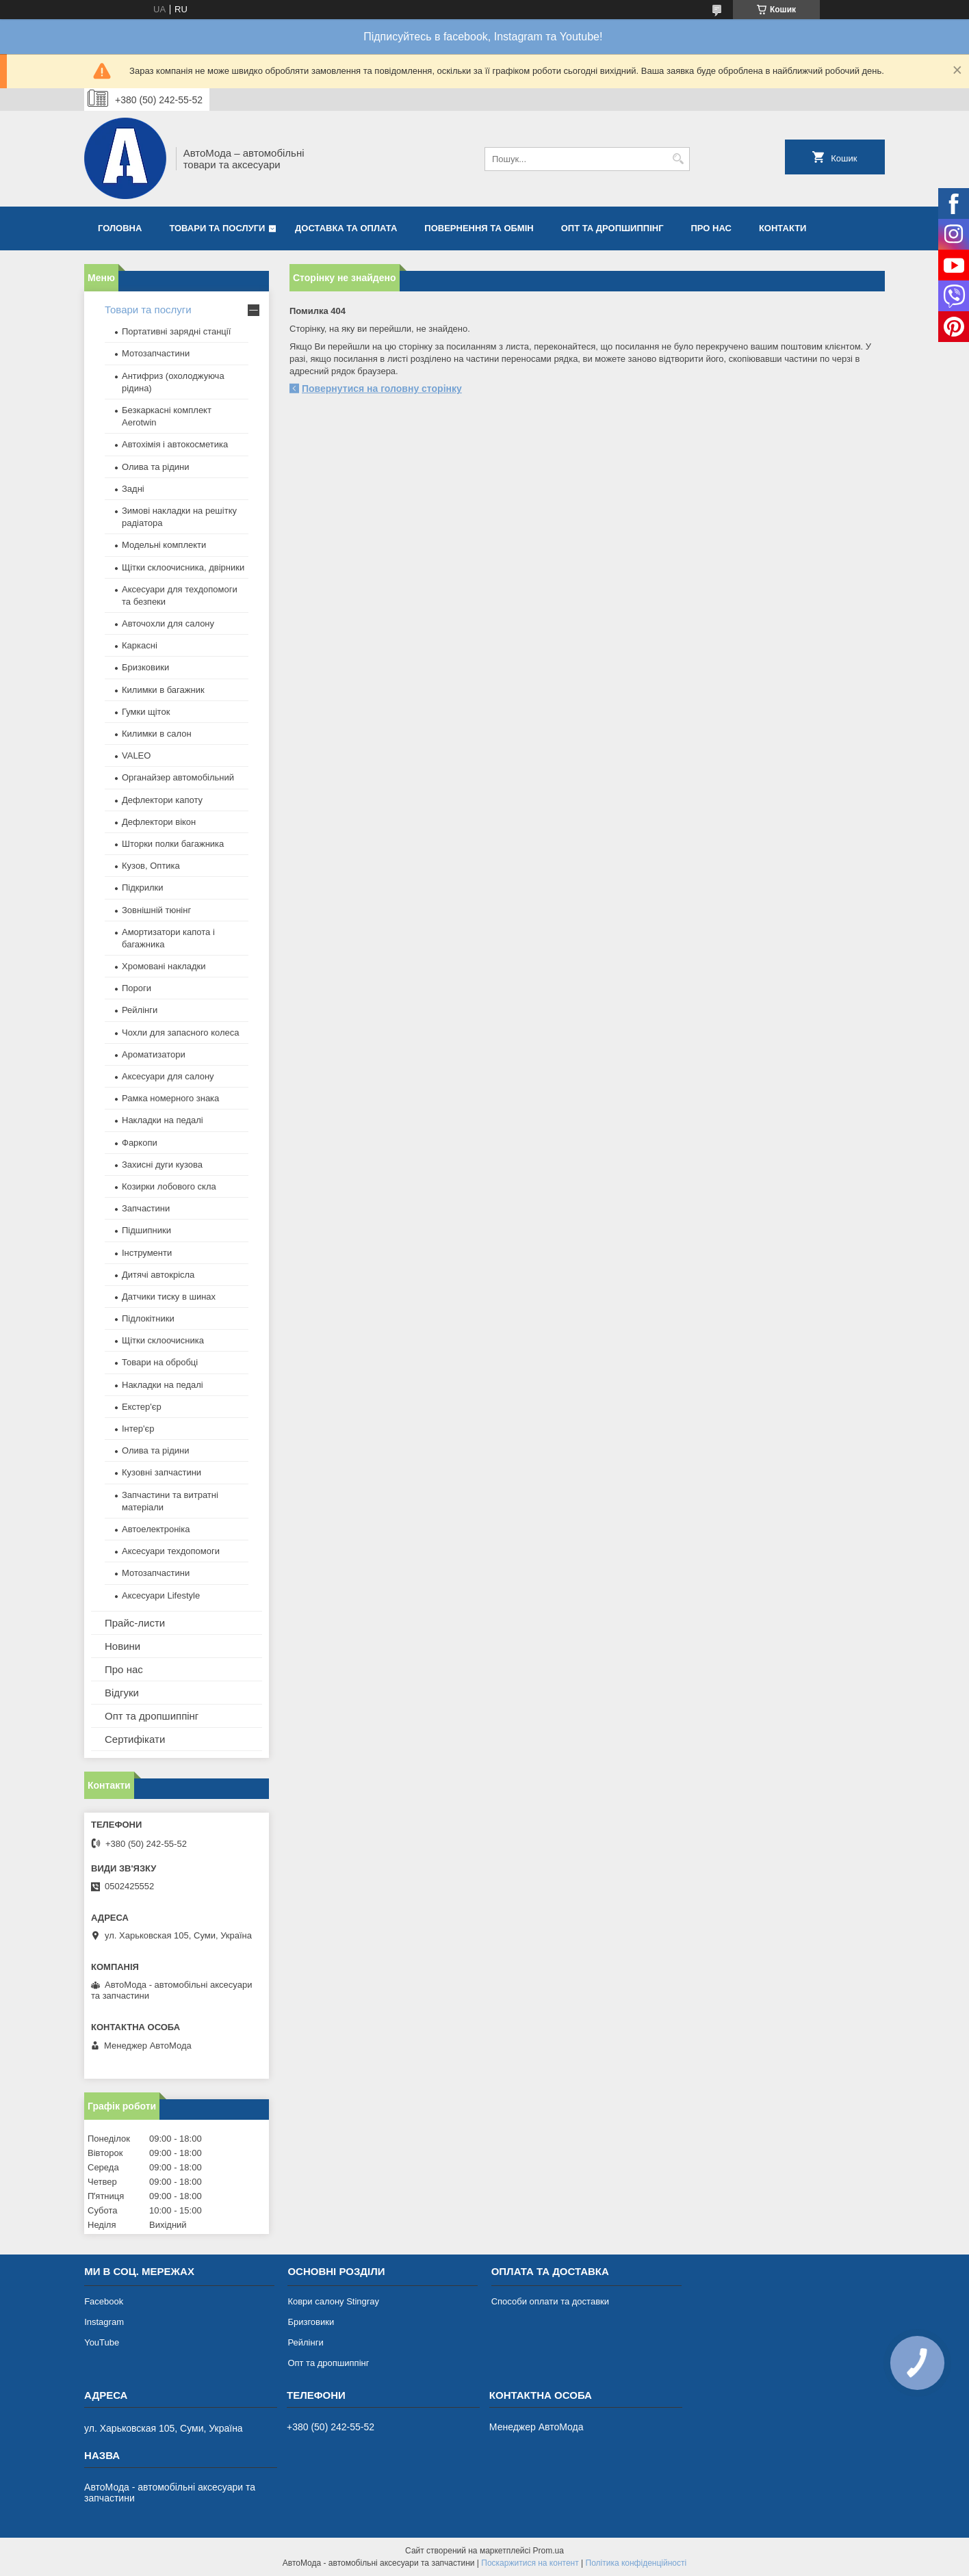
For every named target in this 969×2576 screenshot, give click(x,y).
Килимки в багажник (163, 690)
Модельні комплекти (164, 545)
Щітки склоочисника (163, 1340)
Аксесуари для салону (168, 1076)
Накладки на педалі (162, 1120)
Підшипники (146, 1230)
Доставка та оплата (346, 228)
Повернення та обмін (478, 228)
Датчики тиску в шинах (169, 1296)
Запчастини (146, 1208)
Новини (122, 1646)
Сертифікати (135, 1739)
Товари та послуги (217, 228)
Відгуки (122, 1692)
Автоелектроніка (156, 1529)
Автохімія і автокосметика (175, 444)
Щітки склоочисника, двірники (183, 567)
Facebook (103, 2301)
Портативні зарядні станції (176, 331)
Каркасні (139, 645)
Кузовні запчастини (161, 1472)
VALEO (136, 755)
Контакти (783, 228)
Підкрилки (143, 887)
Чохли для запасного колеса (181, 1032)
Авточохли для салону (168, 623)
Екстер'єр (142, 1407)
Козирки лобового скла (169, 1186)
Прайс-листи (135, 1623)
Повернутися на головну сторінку (382, 388)
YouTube (101, 2342)
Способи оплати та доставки (550, 2301)
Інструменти (147, 1253)
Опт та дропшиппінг (612, 228)
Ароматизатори (153, 1054)
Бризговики (310, 2322)
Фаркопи (139, 1143)
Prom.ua (548, 2550)
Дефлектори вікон (159, 822)
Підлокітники (148, 1318)
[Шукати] (678, 159)
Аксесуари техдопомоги (171, 1551)
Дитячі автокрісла (158, 1275)
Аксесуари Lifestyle (161, 1595)
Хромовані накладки (164, 966)
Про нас (711, 228)
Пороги (136, 988)
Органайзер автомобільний (178, 777)
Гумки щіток (146, 712)
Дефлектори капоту (162, 800)
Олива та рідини (155, 467)
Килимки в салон (157, 733)
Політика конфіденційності (636, 2563)
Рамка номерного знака (170, 1098)
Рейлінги (139, 1010)
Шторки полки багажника (173, 844)
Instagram (104, 2322)
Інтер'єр (138, 1428)
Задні (133, 489)
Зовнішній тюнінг (156, 910)
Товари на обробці (160, 1362)
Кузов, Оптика (151, 865)
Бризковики (145, 667)
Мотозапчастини (156, 353)
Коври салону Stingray (333, 2301)
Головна (120, 228)
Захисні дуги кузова (162, 1164)
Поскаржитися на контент (529, 2563)
